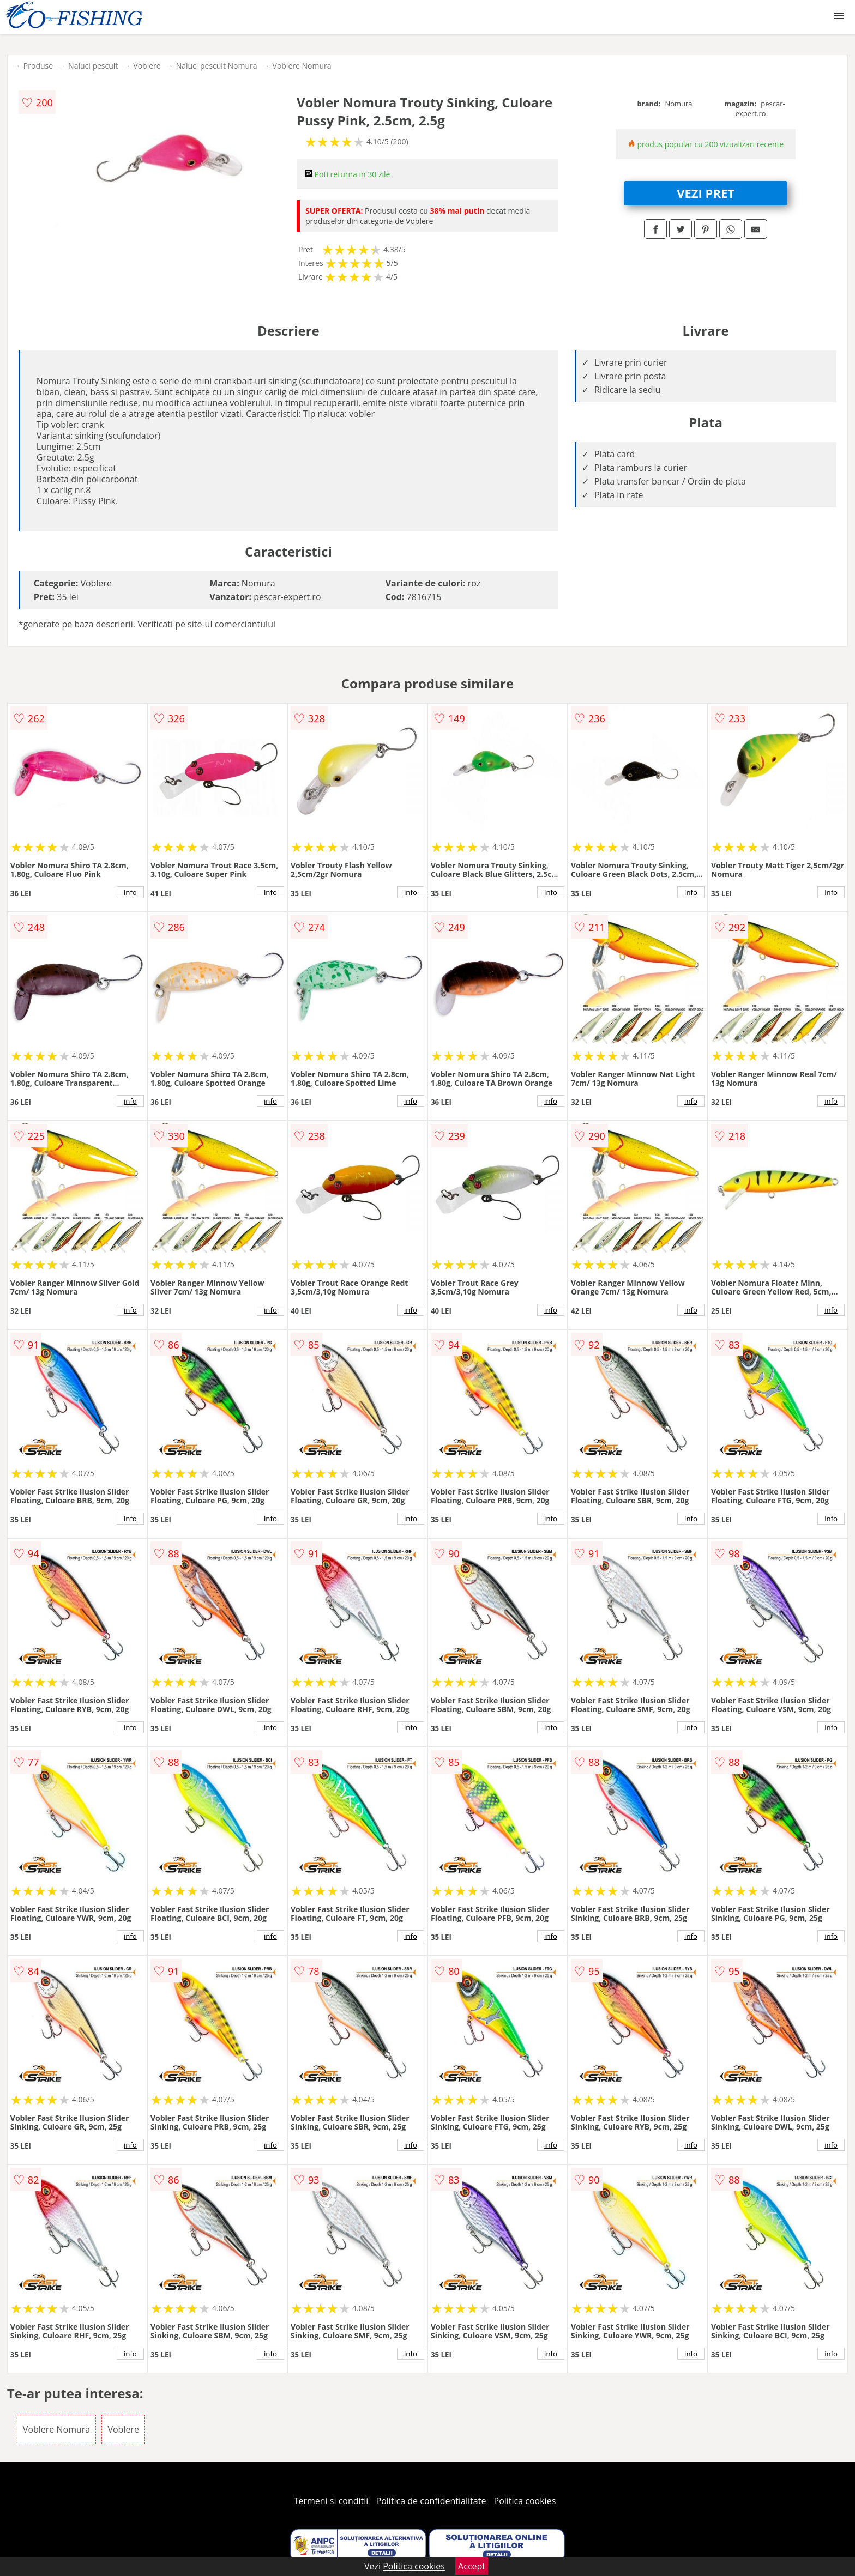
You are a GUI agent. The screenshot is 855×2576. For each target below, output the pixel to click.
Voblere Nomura (302, 66)
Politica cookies (525, 2501)
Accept (471, 2566)
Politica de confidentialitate (431, 2501)
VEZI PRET (705, 193)
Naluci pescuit (93, 66)
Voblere (146, 66)
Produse (38, 66)
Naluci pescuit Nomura (216, 66)
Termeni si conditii (331, 2501)
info (130, 892)
